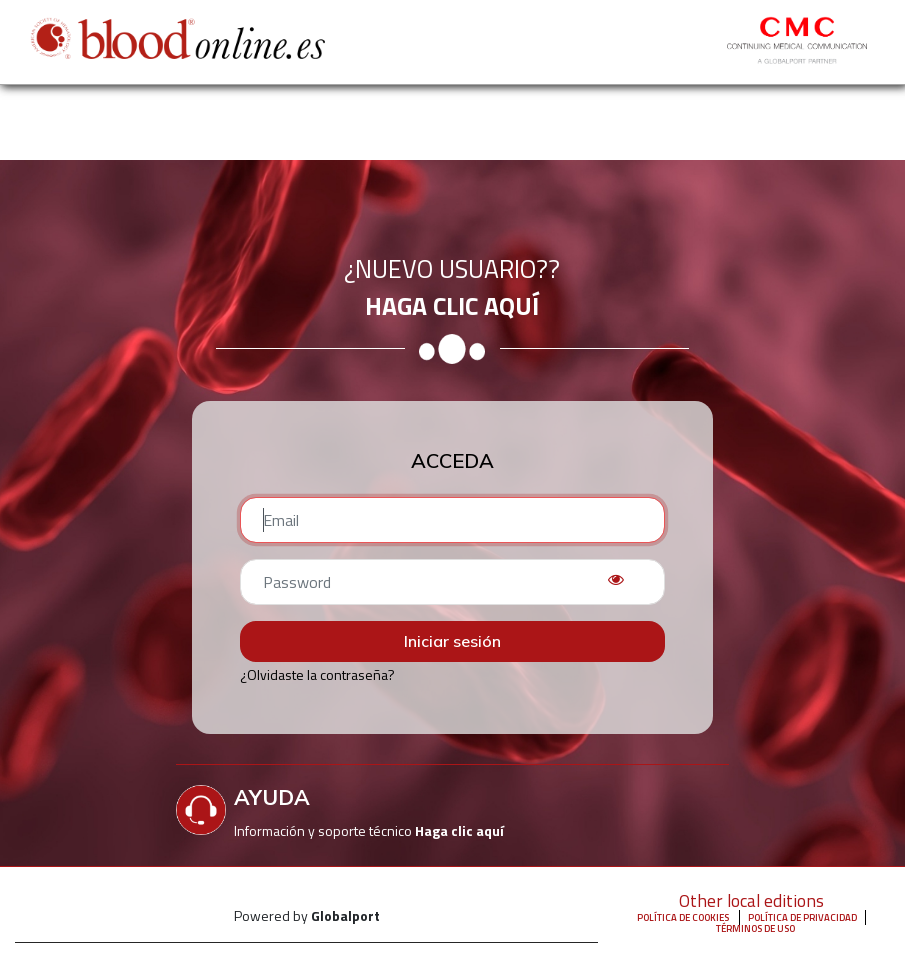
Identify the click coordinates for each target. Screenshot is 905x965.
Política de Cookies (683, 917)
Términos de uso (755, 928)
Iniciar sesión (452, 641)
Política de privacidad (802, 917)
